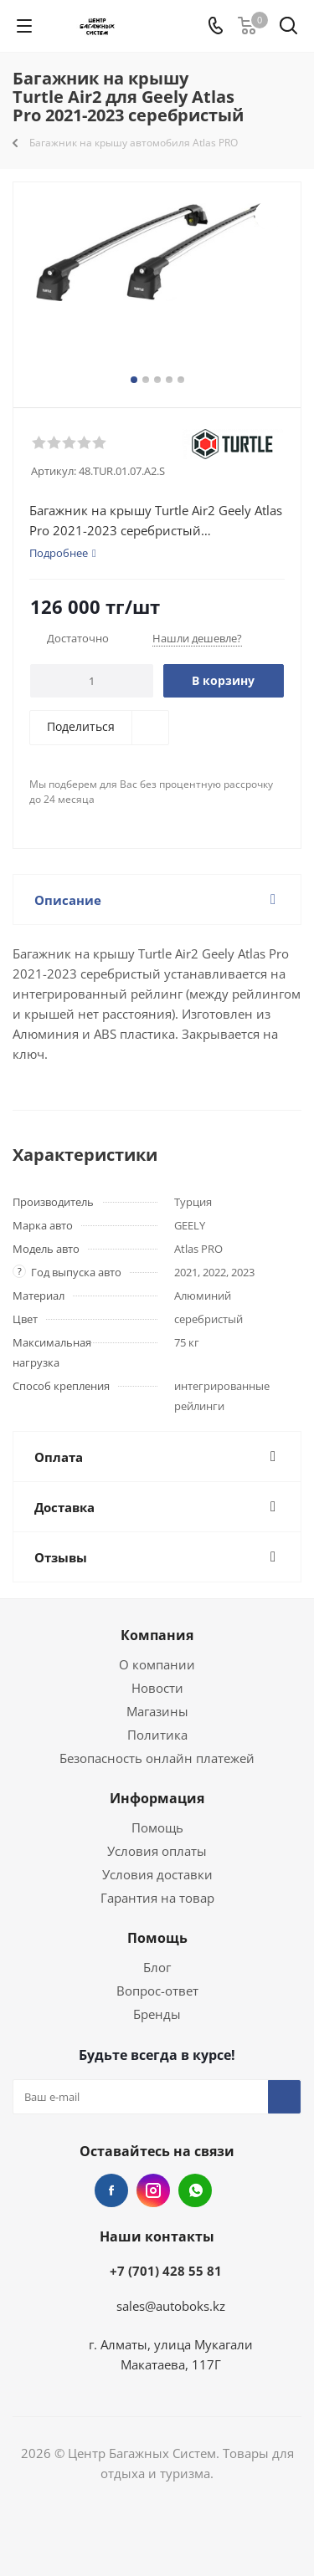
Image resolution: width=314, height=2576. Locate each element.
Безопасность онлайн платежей (157, 1758)
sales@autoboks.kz (170, 2305)
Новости (157, 1687)
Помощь (157, 1827)
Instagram (153, 2190)
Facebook (111, 2190)
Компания (157, 1635)
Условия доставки (157, 1874)
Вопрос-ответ (157, 1990)
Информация (157, 1798)
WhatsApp (195, 2190)
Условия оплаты (157, 1851)
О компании (157, 1664)
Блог (157, 1967)
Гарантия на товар (157, 1897)
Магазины (157, 1711)
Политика (157, 1734)
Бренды (157, 2014)
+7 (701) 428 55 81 (166, 2270)
